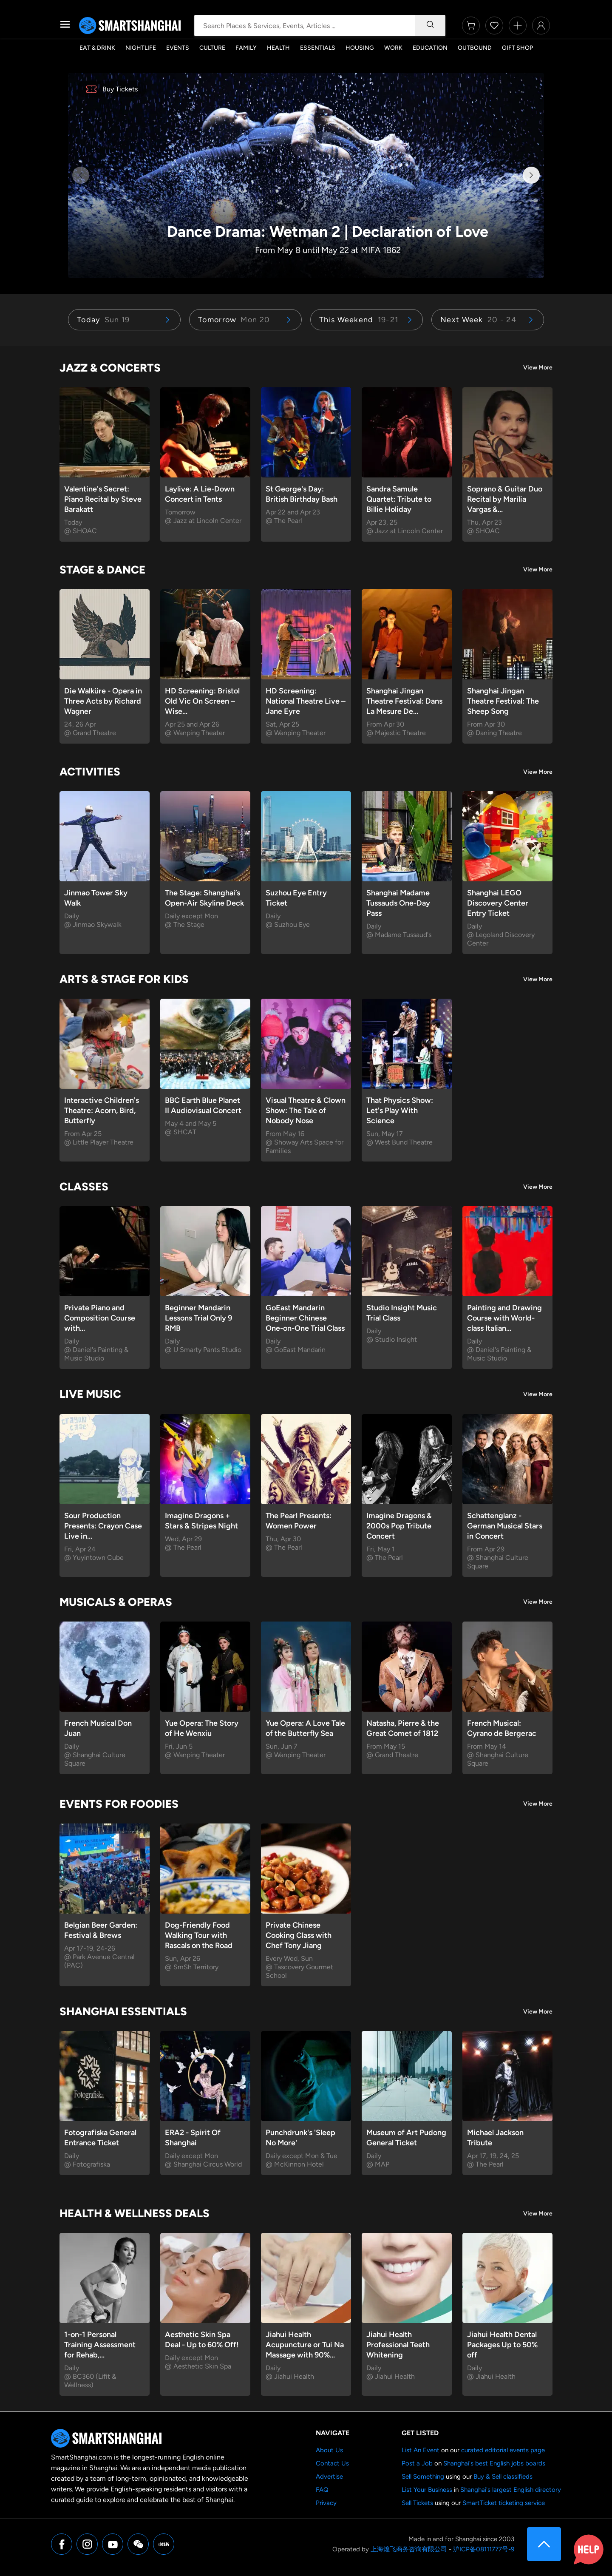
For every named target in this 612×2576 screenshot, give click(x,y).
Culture (212, 47)
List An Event (420, 2450)
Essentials (317, 47)
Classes (84, 1186)
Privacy (326, 2503)
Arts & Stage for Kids (124, 979)
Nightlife (140, 47)
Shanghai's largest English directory (510, 2490)
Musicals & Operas (116, 1602)
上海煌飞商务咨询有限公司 (409, 2549)
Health (278, 47)
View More (537, 367)
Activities (90, 771)
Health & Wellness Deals (135, 2213)
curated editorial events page (503, 2450)
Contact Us (332, 2463)
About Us (329, 2450)
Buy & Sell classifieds (503, 2476)
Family (246, 47)
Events (177, 47)
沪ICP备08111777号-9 (483, 2549)
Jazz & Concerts (110, 368)
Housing (360, 47)
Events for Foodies (119, 1804)
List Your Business (427, 2490)
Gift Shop (517, 47)
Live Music (90, 1394)
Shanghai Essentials (123, 2011)
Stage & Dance (102, 570)
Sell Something (423, 2476)
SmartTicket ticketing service (503, 2503)
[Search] (430, 25)
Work (393, 47)
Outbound (475, 47)
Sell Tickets (417, 2503)
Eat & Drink (97, 47)
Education (430, 47)
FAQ (322, 2490)
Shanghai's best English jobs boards (494, 2463)
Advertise (329, 2476)
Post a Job (417, 2463)
